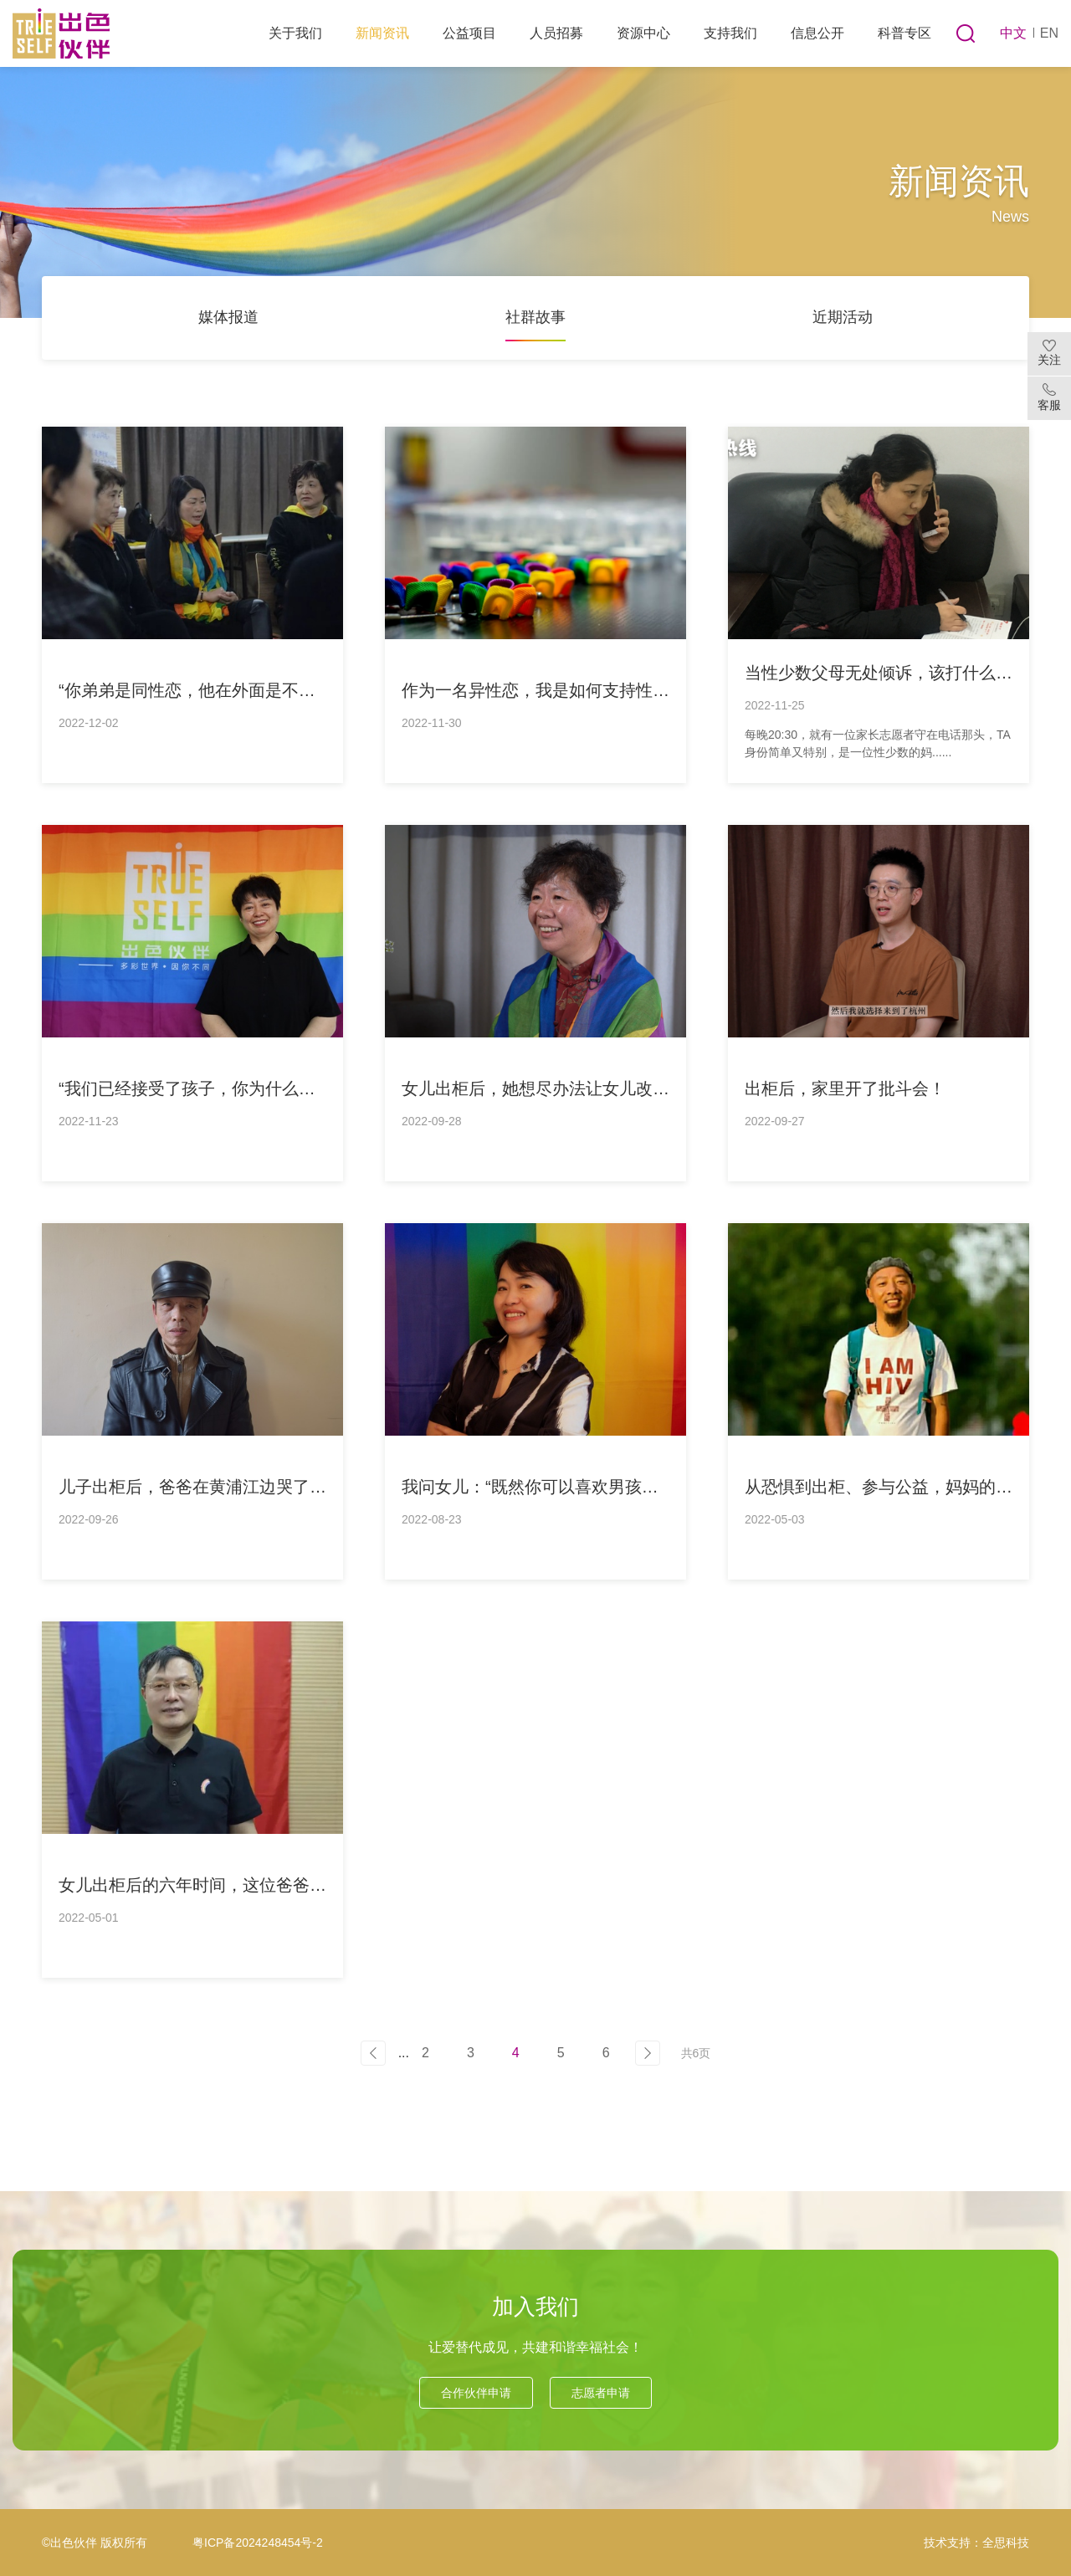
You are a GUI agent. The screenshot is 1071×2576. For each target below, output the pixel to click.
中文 (1013, 33)
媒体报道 (228, 317)
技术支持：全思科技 (976, 2542)
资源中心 (643, 33)
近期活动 (842, 317)
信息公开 (817, 33)
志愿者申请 (600, 2392)
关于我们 (295, 33)
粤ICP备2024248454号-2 (257, 2542)
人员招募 (556, 33)
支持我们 (730, 33)
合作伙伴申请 (476, 2392)
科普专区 (904, 33)
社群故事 (535, 317)
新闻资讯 (382, 33)
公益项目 (469, 33)
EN (1049, 33)
